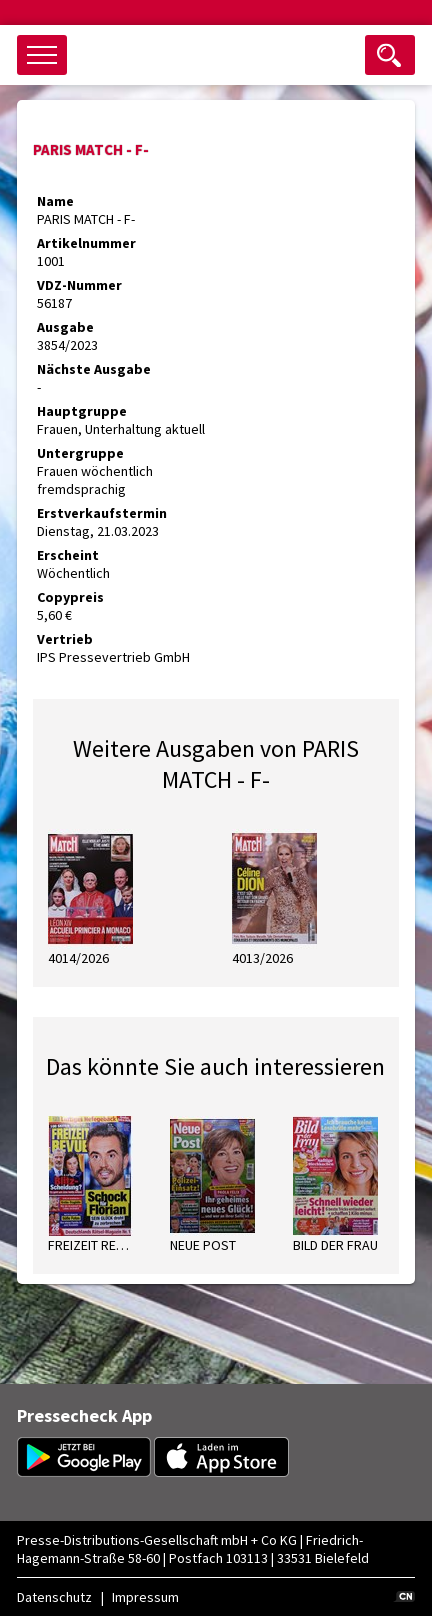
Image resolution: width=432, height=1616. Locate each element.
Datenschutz (54, 1597)
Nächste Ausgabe (94, 369)
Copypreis (70, 597)
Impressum (145, 1597)
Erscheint (68, 555)
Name (55, 201)
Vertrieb (65, 639)
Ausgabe (65, 327)
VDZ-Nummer (79, 285)
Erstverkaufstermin (102, 513)
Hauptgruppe (82, 411)
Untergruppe (80, 453)
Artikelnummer (86, 243)
